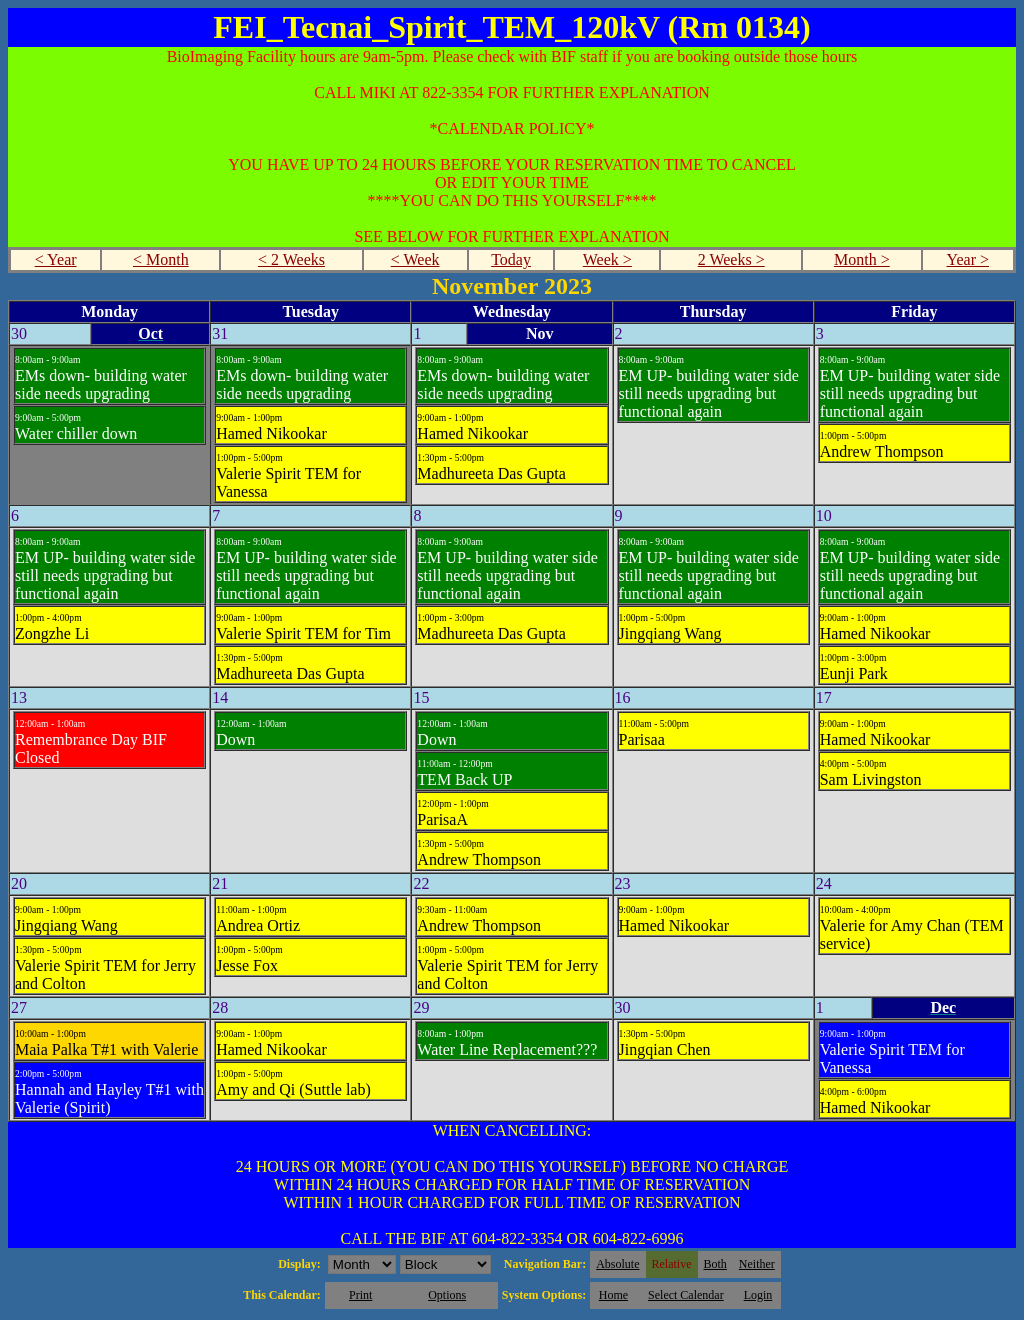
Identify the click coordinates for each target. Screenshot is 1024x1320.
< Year (56, 259)
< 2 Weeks (291, 259)
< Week (415, 259)
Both (715, 1264)
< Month (161, 259)
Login (758, 1295)
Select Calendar (686, 1295)
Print (360, 1295)
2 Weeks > (731, 259)
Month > (862, 259)
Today (511, 259)
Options (447, 1295)
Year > (967, 259)
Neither (757, 1264)
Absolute (617, 1264)
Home (613, 1295)
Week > (607, 259)
